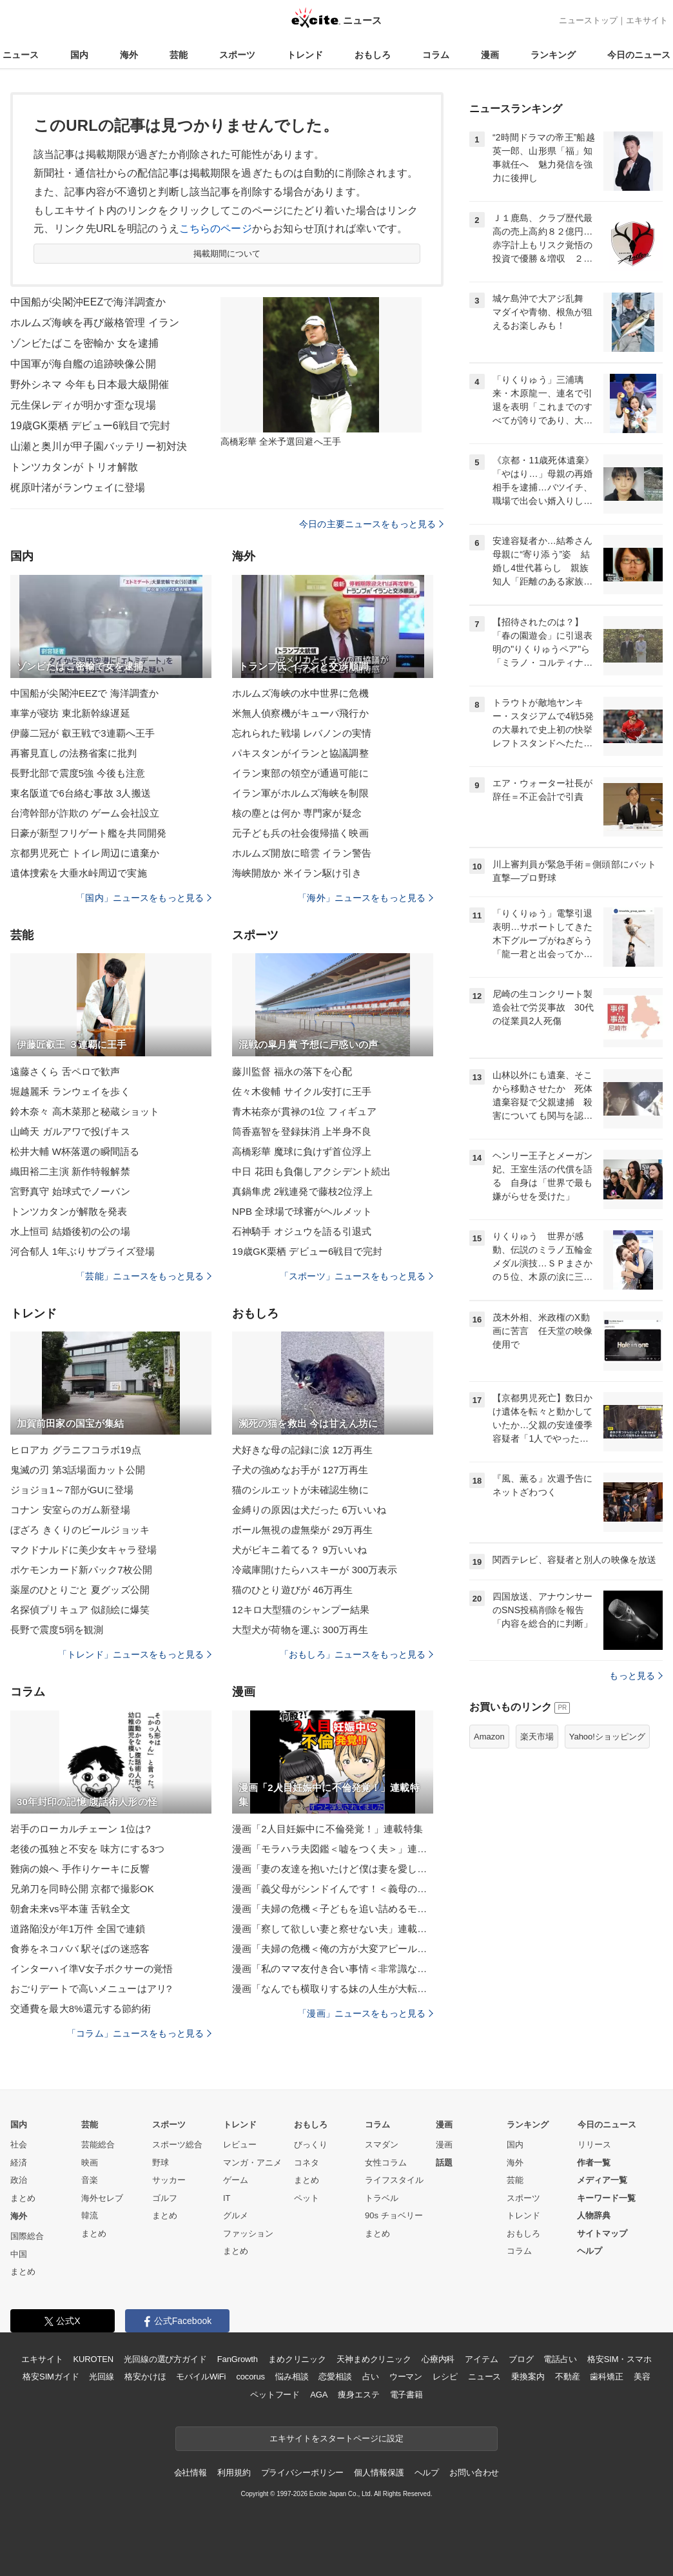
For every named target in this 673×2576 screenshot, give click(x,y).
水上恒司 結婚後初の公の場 (70, 1231)
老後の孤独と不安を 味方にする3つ (87, 1848)
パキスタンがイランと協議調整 (300, 753)
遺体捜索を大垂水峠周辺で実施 (78, 872)
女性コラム (386, 2162)
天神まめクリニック (373, 2359)
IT (227, 2198)
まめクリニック (297, 2359)
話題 (444, 2162)
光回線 (101, 2376)
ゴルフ (164, 2198)
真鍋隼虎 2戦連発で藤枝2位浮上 (302, 1191)
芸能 (179, 55)
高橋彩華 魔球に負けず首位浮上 (301, 1151)
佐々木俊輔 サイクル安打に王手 (301, 1091)
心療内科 (438, 2359)
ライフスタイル (394, 2180)
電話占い (559, 2359)
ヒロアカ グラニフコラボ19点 (75, 1449)
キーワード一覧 (606, 2198)
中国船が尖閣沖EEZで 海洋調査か (84, 693)
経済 (18, 2162)
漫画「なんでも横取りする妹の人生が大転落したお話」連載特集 (332, 1988)
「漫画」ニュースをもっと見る (365, 2013)
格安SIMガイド (51, 2376)
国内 (79, 55)
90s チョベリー (394, 2215)
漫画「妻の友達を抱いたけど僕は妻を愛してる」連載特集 (332, 1868)
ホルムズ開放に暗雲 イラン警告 (301, 852)
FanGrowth (237, 2359)
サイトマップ (602, 2233)
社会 (18, 2144)
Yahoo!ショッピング (607, 1736)
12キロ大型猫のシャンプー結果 (301, 1609)
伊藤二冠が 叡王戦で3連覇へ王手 (82, 733)
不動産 (567, 2376)
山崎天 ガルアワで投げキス (70, 1131)
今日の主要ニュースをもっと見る (371, 524)
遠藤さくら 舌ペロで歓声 (65, 1071)
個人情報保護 (379, 2472)
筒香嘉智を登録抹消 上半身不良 (301, 1131)
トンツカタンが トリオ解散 (74, 466)
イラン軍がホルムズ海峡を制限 (300, 793)
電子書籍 (406, 2394)
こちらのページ (215, 228)
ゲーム (235, 2180)
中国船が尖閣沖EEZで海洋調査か (88, 301)
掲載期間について (227, 253)
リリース (594, 2144)
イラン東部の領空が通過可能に (300, 773)
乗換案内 (527, 2376)
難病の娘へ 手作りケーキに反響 (80, 1868)
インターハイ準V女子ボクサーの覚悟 (91, 1968)
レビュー (240, 2144)
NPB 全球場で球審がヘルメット (302, 1211)
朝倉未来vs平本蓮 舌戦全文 (70, 1908)
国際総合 (27, 2236)
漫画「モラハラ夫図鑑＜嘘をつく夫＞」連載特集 (332, 1848)
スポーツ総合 (177, 2144)
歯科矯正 (606, 2376)
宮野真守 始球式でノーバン (70, 1191)
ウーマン (405, 2376)
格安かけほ (145, 2376)
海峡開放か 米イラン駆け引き (297, 872)
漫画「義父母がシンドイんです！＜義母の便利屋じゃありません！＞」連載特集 (332, 1888)
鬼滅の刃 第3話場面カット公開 (77, 1469)
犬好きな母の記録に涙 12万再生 (302, 1449)
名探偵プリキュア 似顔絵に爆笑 (80, 1609)
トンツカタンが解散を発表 (68, 1211)
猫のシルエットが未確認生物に (300, 1489)
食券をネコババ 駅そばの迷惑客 (80, 1948)
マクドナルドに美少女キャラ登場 (83, 1549)
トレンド (305, 55)
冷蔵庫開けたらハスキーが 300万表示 (314, 1569)
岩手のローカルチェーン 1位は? (80, 1828)
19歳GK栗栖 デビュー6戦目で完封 (90, 425)
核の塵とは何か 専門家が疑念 (297, 813)
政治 (18, 2180)
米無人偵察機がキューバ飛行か (300, 713)
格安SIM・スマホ (619, 2359)
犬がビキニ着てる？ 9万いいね (299, 1549)
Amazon (489, 1736)
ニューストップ (588, 20)
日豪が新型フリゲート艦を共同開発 (88, 833)
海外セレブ (102, 2198)
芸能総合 (98, 2144)
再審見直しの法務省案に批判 (73, 753)
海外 (129, 55)
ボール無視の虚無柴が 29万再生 (302, 1529)
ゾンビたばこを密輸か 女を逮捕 (84, 343)
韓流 (89, 2215)
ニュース (21, 55)
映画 (89, 2162)
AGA (318, 2394)
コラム (435, 55)
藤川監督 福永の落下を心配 (292, 1071)
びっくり (310, 2144)
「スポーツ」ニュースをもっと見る (356, 1276)
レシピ (445, 2376)
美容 (642, 2376)
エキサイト (647, 20)
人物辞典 (593, 2215)
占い (370, 2376)
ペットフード (275, 2394)
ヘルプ (589, 2251)
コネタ (306, 2162)
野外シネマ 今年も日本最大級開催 (89, 384)
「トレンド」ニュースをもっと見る (134, 1654)
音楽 (89, 2180)
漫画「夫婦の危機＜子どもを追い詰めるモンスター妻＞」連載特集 (332, 1908)
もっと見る (636, 1676)
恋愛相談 (334, 2376)
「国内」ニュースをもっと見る (143, 898)
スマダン (381, 2144)
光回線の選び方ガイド (165, 2359)
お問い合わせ (474, 2472)
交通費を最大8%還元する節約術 (80, 2008)
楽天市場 (537, 1736)
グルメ (235, 2215)
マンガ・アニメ (252, 2162)
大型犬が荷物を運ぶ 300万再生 (300, 1629)
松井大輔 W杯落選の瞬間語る (74, 1151)
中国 (18, 2254)
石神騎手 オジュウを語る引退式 (301, 1231)
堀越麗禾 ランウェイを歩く (70, 1091)
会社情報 (190, 2472)
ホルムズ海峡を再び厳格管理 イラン (95, 322)
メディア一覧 (602, 2180)
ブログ (521, 2359)
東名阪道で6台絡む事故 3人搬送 (80, 793)
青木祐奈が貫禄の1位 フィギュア (304, 1111)
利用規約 (233, 2472)
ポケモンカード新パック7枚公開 (81, 1569)
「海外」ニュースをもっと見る (365, 898)
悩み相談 (291, 2376)
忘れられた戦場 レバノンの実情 (301, 733)
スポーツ (237, 55)
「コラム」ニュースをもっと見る (139, 2033)
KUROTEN (93, 2359)
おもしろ (373, 55)
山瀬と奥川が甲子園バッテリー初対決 (98, 446)
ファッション (248, 2233)
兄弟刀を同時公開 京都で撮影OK (82, 1888)
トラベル (381, 2198)
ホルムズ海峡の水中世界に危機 (300, 693)
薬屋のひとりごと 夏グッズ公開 (80, 1589)
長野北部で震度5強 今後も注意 (77, 773)
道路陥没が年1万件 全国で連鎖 (77, 1928)
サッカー (169, 2180)
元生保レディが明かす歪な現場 (83, 405)
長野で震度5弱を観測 (57, 1629)
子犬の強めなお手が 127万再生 (300, 1469)
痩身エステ (358, 2394)
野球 (160, 2162)
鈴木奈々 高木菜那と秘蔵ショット (84, 1111)
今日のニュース (638, 55)
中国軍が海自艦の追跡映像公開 (83, 363)
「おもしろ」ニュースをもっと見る (356, 1654)
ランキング (553, 55)
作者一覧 (593, 2162)
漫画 (490, 55)
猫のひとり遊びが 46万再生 (292, 1589)
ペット (306, 2198)
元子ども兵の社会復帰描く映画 (300, 833)
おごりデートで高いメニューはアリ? (90, 1988)
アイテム (481, 2359)
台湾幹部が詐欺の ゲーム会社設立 (84, 813)
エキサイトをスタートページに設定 (336, 2438)
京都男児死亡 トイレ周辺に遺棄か (84, 852)
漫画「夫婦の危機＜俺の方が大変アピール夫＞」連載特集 (332, 1948)
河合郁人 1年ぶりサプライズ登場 (82, 1251)
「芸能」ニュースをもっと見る (143, 1276)
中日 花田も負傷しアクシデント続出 (311, 1171)
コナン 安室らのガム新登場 (70, 1509)
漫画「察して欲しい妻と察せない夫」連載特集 (332, 1928)
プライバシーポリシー (302, 2472)
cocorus (250, 2376)
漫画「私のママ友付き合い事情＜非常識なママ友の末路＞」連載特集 (332, 1968)
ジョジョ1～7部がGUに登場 (71, 1489)
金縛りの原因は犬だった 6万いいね (309, 1509)
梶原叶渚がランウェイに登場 (78, 487)
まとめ (22, 2198)
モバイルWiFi (201, 2376)
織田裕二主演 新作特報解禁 (70, 1171)
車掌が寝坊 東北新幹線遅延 (70, 713)
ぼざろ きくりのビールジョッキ (80, 1529)
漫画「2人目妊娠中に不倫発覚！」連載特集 (327, 1828)
